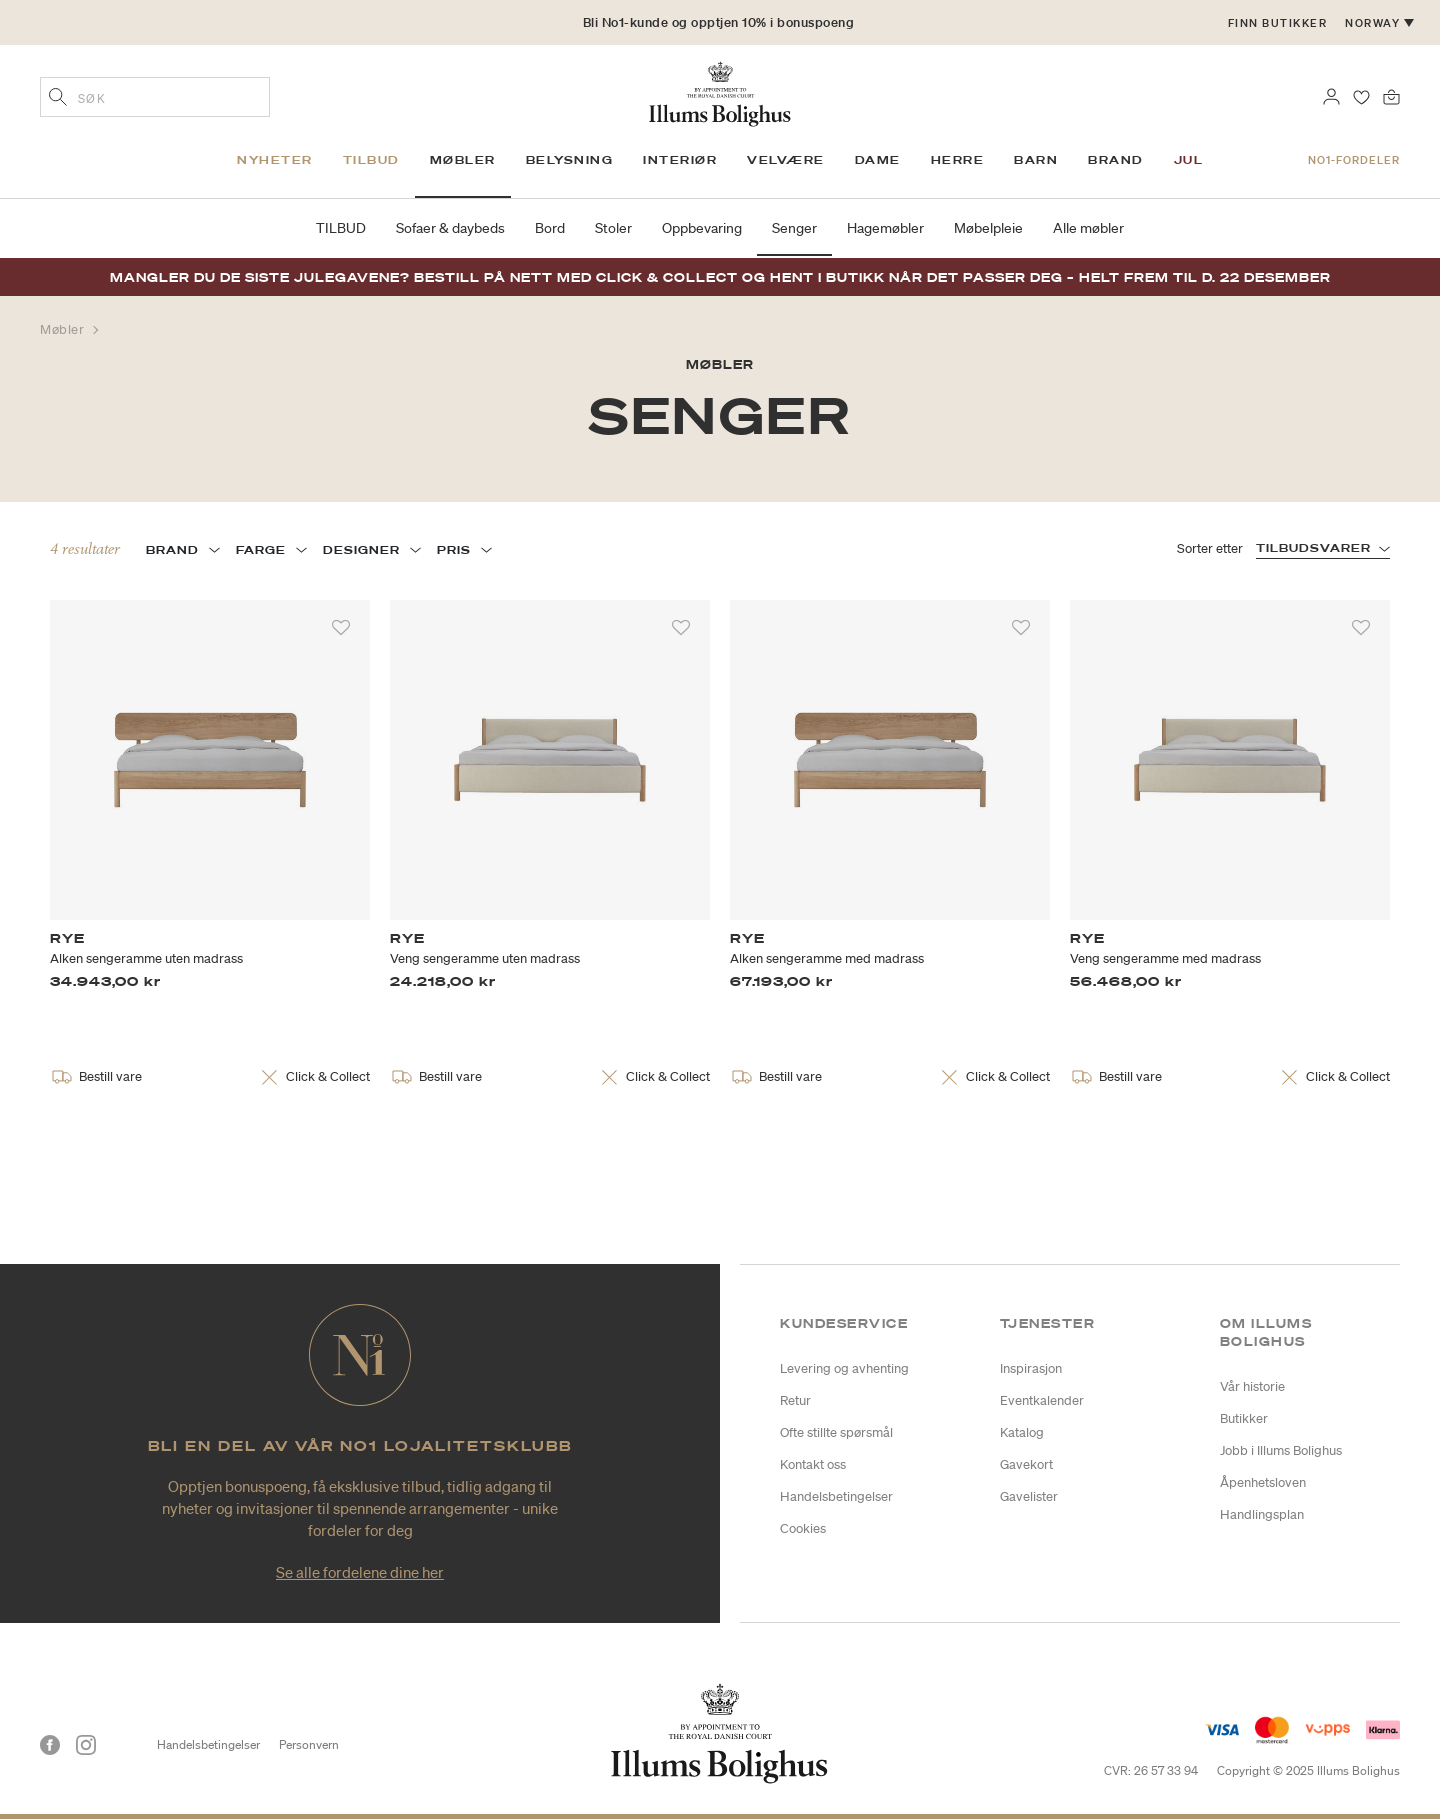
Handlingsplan (1262, 1514)
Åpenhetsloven (1263, 1482)
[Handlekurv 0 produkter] (1391, 95)
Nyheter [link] (275, 160)
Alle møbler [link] (1088, 228)
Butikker (1244, 1418)
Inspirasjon (1031, 1368)
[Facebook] (50, 1745)
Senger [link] (794, 228)
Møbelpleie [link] (988, 228)
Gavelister (1029, 1496)
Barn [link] (1036, 160)
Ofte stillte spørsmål (836, 1432)
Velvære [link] (786, 160)
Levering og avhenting (844, 1368)
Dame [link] (878, 160)
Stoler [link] (613, 228)
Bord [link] (550, 228)
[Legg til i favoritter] (341, 628)
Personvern (309, 1744)
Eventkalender (1042, 1400)
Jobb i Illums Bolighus (1281, 1450)
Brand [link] (1116, 160)
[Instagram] (86, 1745)
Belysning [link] (570, 160)
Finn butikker (1278, 23)
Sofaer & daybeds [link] (450, 228)
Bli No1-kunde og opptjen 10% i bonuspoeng (719, 22)
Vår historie (1252, 1386)
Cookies (803, 1528)
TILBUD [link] (341, 228)
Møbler (64, 329)
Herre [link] (958, 160)
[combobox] (155, 97)
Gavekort (1026, 1464)
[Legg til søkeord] (58, 99)
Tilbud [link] (371, 160)
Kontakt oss (813, 1464)
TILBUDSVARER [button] (1313, 548)
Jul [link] (1189, 160)
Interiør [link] (680, 160)
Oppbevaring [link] (702, 228)
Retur (795, 1400)
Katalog (1022, 1432)
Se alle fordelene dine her (360, 1572)
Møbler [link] (463, 160)
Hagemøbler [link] (885, 228)
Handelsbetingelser (836, 1496)
